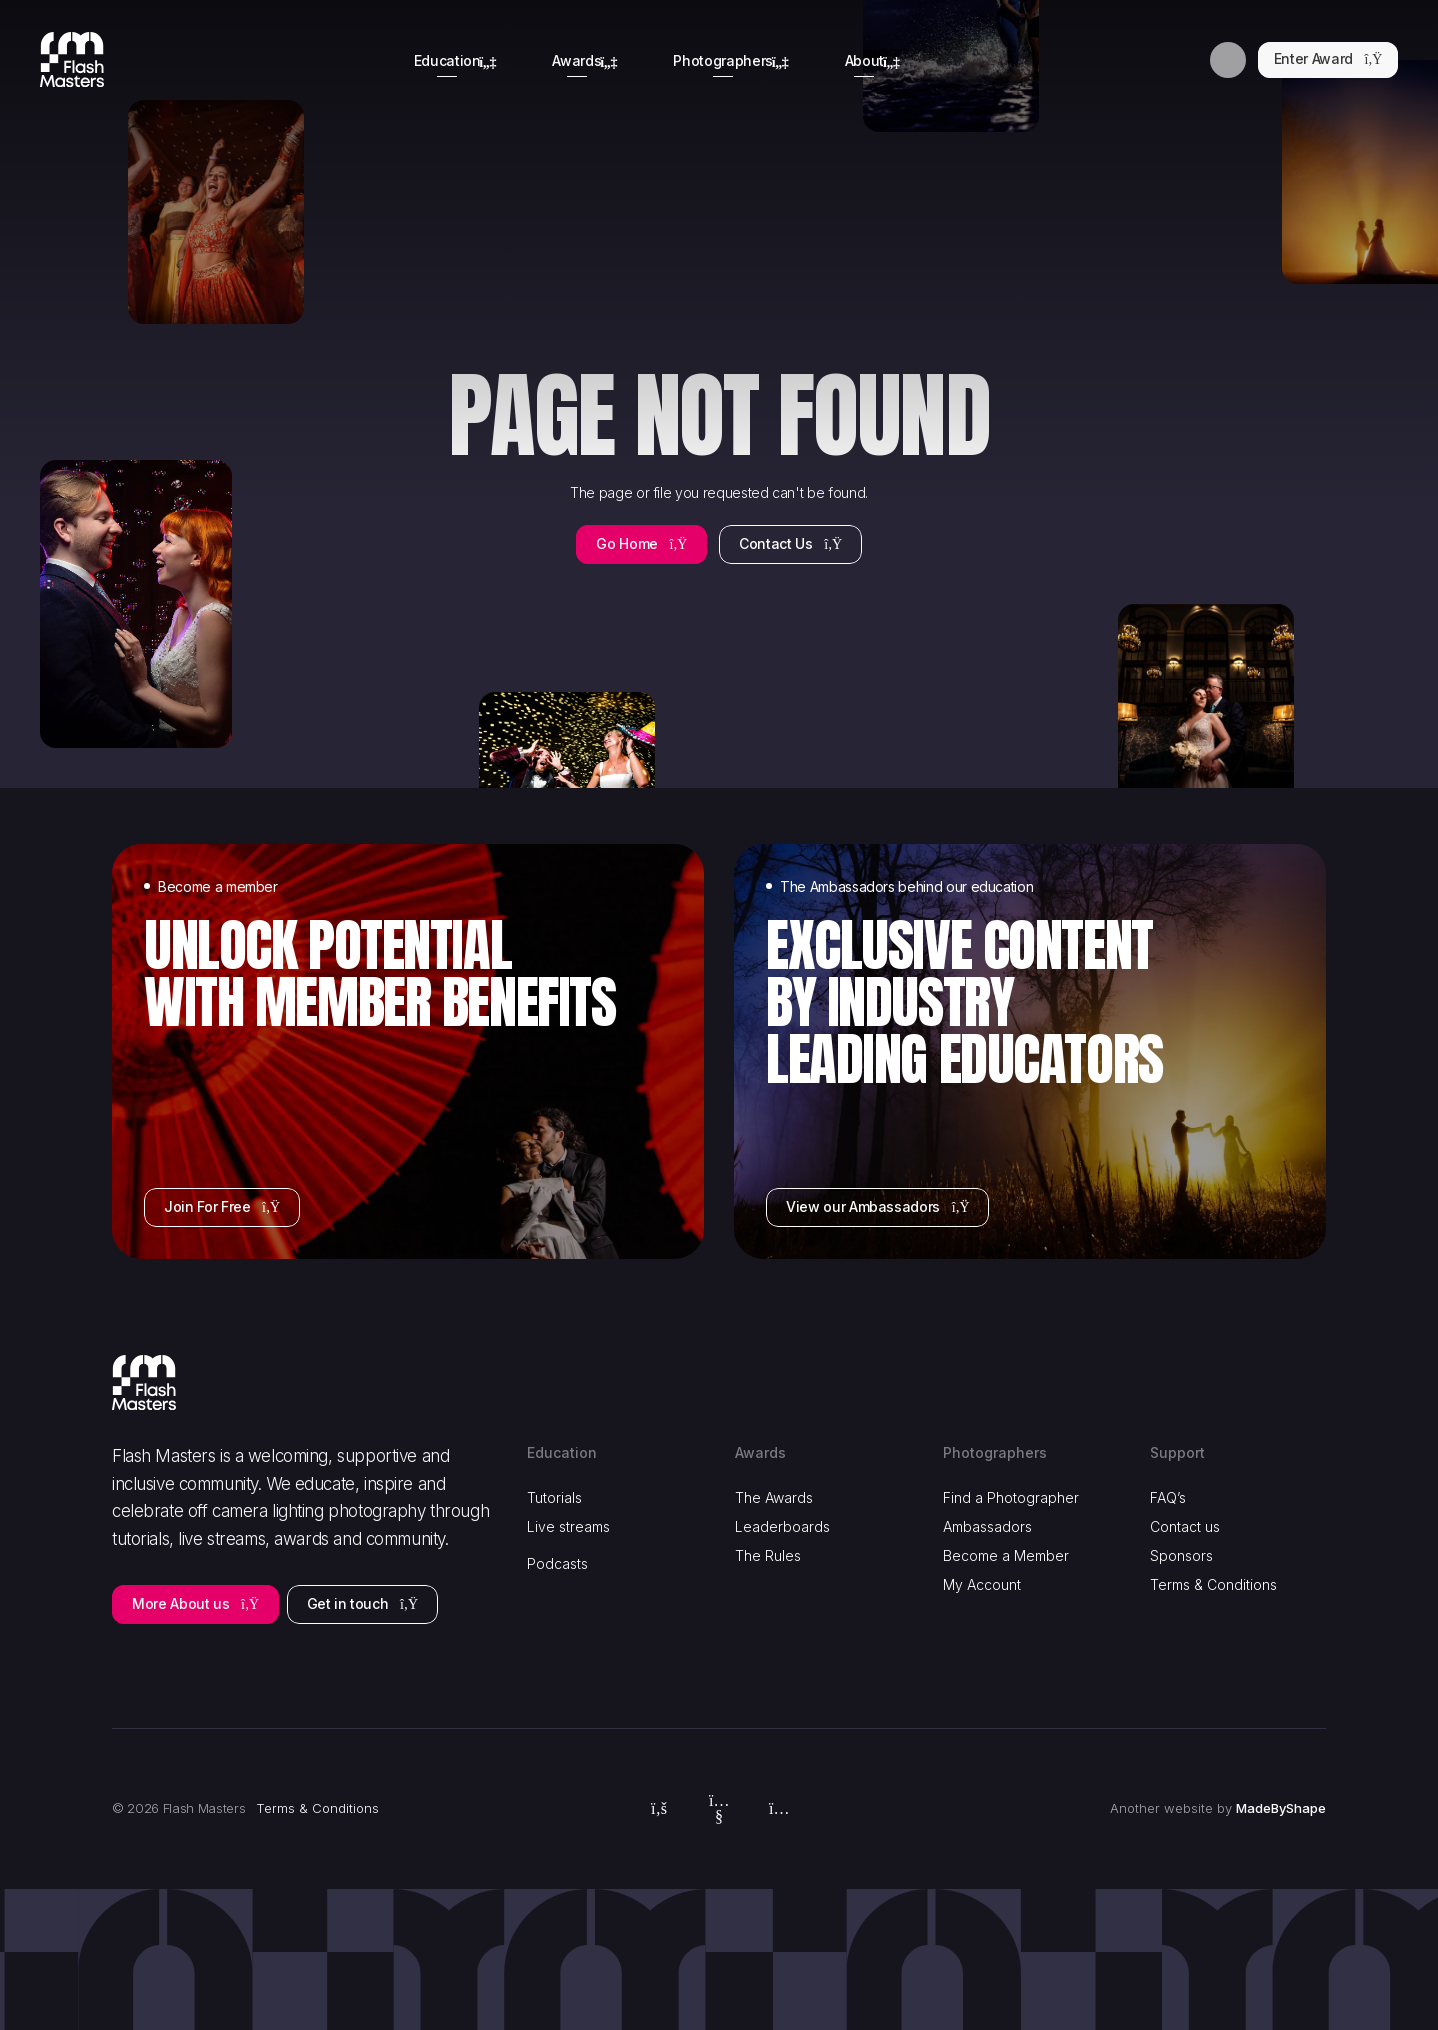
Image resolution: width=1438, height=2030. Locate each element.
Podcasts (557, 1563)
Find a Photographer (1011, 1497)
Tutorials (554, 1497)
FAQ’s (1168, 1497)
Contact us (1185, 1526)
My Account (982, 1584)
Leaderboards (782, 1526)
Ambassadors (987, 1526)
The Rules (768, 1555)
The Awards (774, 1497)
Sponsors (1181, 1555)
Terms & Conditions (1213, 1584)
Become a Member (1006, 1555)
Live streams (568, 1526)
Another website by (1218, 1809)
